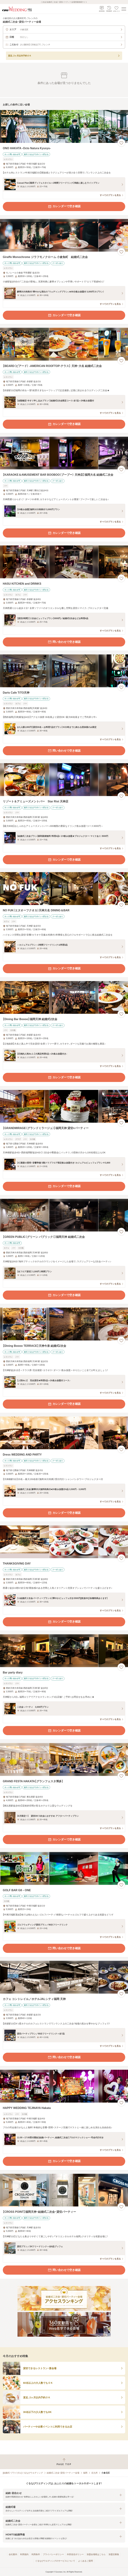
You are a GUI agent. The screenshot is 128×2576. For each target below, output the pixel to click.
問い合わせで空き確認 (64, 642)
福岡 (85, 2473)
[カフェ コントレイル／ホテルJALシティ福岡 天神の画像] (64, 1977)
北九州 (94, 2473)
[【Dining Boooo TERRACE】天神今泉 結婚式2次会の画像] (64, 1324)
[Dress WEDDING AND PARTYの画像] (64, 1433)
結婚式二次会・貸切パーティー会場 (63, 2473)
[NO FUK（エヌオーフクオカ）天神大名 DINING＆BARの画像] (64, 888)
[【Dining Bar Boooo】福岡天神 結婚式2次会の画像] (64, 997)
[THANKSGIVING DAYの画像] (64, 1541)
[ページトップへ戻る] (64, 2461)
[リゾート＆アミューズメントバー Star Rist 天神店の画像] (64, 779)
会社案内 (13, 2554)
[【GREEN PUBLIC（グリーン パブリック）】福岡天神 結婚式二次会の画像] (64, 1215)
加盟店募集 (114, 2554)
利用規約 (24, 2554)
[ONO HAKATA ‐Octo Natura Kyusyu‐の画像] (64, 126)
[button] (64, 2495)
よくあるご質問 (85, 2561)
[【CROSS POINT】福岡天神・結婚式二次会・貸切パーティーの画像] (64, 2190)
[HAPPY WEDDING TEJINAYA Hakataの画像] (64, 2086)
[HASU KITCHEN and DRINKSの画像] (64, 561)
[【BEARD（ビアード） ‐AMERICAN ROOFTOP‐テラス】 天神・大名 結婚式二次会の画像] (64, 344)
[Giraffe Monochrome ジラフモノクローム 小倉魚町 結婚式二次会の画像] (64, 235)
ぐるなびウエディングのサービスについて (55, 2561)
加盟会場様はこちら (96, 2554)
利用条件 (36, 2554)
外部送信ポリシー (75, 2554)
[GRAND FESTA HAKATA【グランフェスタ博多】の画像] (64, 1759)
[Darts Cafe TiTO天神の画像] (64, 670)
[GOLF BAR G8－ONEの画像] (64, 1868)
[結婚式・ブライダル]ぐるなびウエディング (23, 2473)
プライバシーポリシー (53, 2554)
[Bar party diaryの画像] (64, 1650)
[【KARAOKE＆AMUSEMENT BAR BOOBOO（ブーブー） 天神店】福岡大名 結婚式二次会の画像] (64, 453)
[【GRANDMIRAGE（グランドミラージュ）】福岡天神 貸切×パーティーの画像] (64, 1106)
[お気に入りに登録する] (121, 143)
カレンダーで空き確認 (64, 206)
